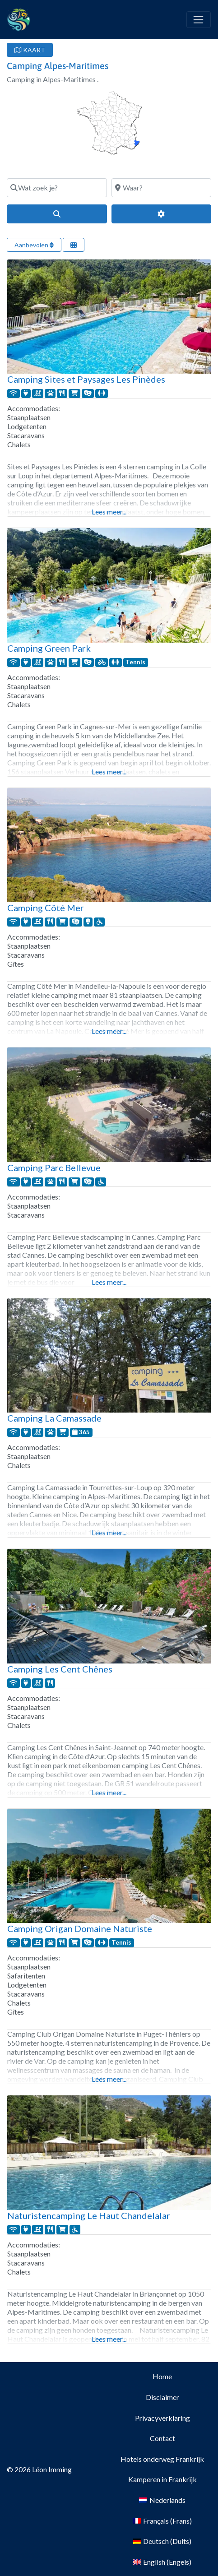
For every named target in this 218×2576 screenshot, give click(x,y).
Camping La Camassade (54, 1418)
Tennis (135, 662)
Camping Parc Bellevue (54, 1167)
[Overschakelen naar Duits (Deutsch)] (162, 2541)
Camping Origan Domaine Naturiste (79, 1928)
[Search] (57, 213)
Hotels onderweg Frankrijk (162, 2459)
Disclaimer (162, 2397)
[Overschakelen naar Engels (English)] (162, 2562)
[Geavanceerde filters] (161, 213)
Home (162, 2376)
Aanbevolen (34, 245)
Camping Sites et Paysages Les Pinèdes (86, 379)
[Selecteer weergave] (73, 245)
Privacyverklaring (162, 2418)
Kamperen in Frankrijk (162, 2479)
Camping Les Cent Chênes (59, 1668)
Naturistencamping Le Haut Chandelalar (88, 2215)
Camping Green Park (49, 648)
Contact (162, 2438)
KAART (29, 50)
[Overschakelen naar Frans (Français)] (162, 2521)
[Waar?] (161, 187)
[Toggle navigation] (198, 19)
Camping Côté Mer (45, 907)
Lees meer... (109, 511)
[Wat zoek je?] (57, 187)
